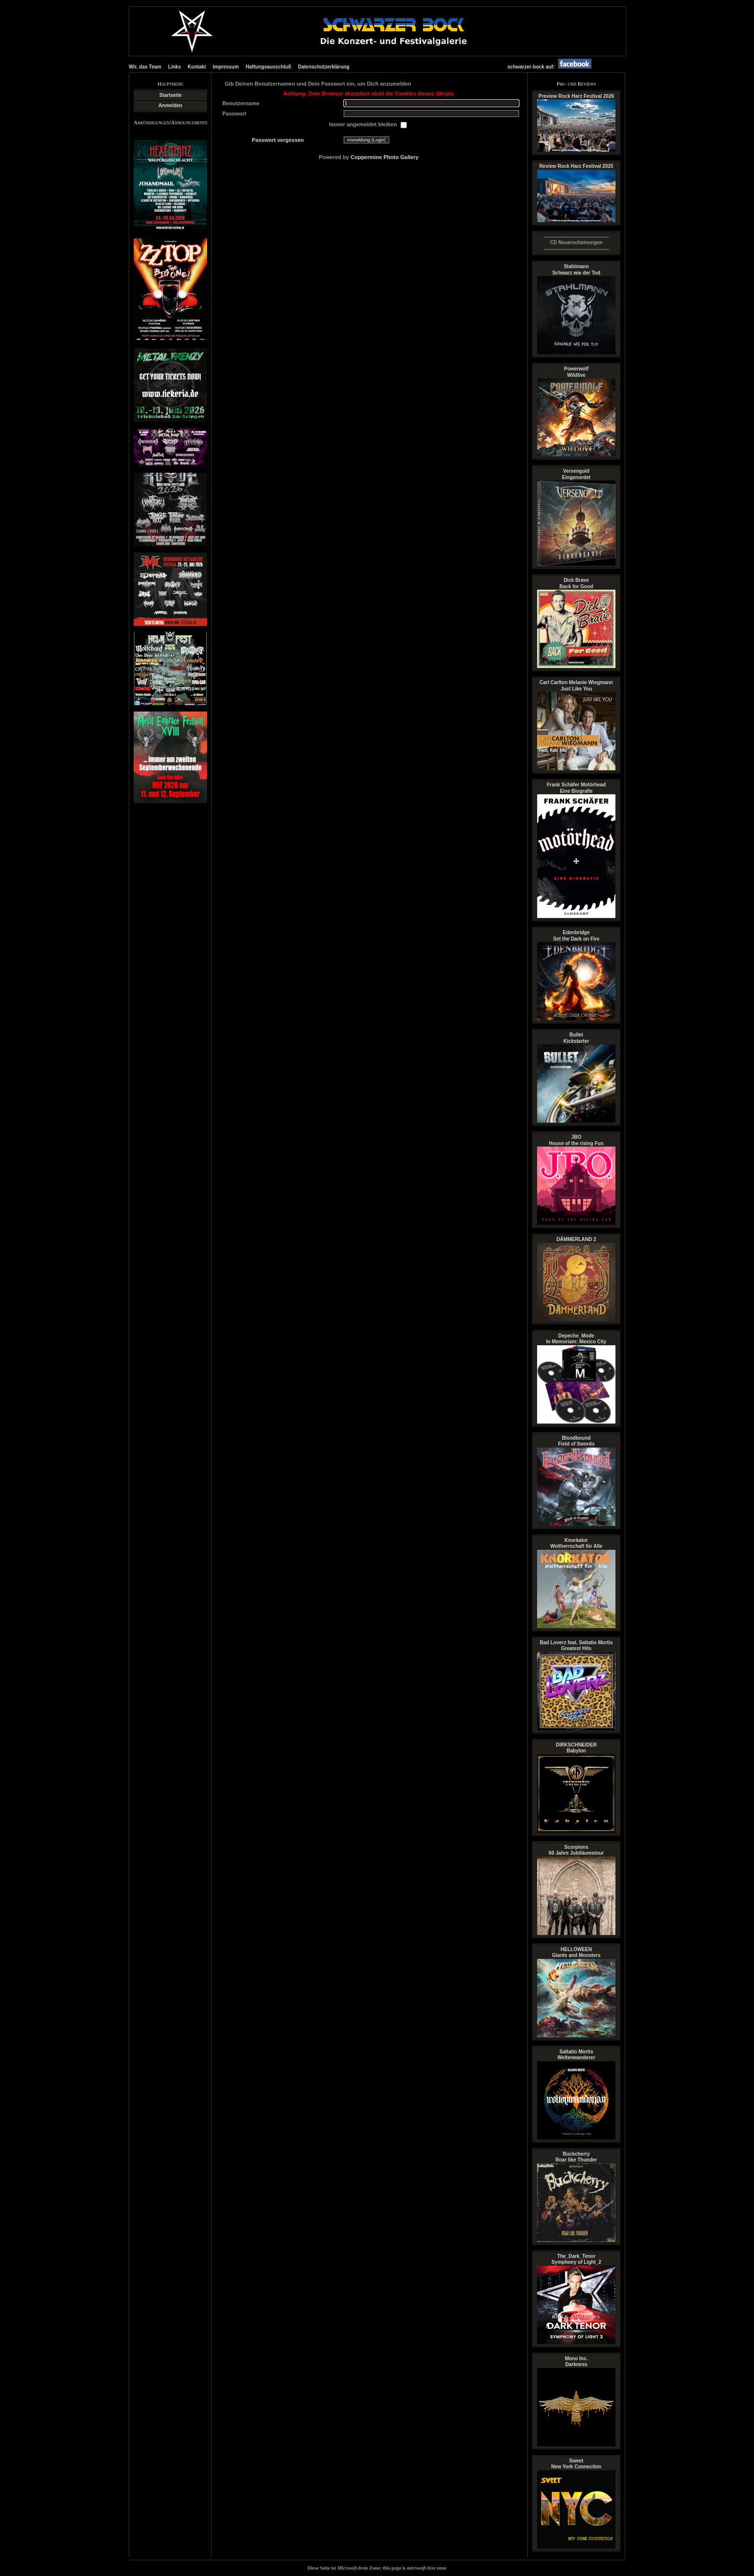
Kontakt (197, 66)
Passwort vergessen (278, 140)
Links (174, 66)
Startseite (170, 95)
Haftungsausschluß (268, 66)
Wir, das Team (145, 66)
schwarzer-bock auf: (551, 66)
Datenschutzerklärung (323, 66)
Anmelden (170, 105)
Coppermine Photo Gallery (385, 157)
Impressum (226, 66)
